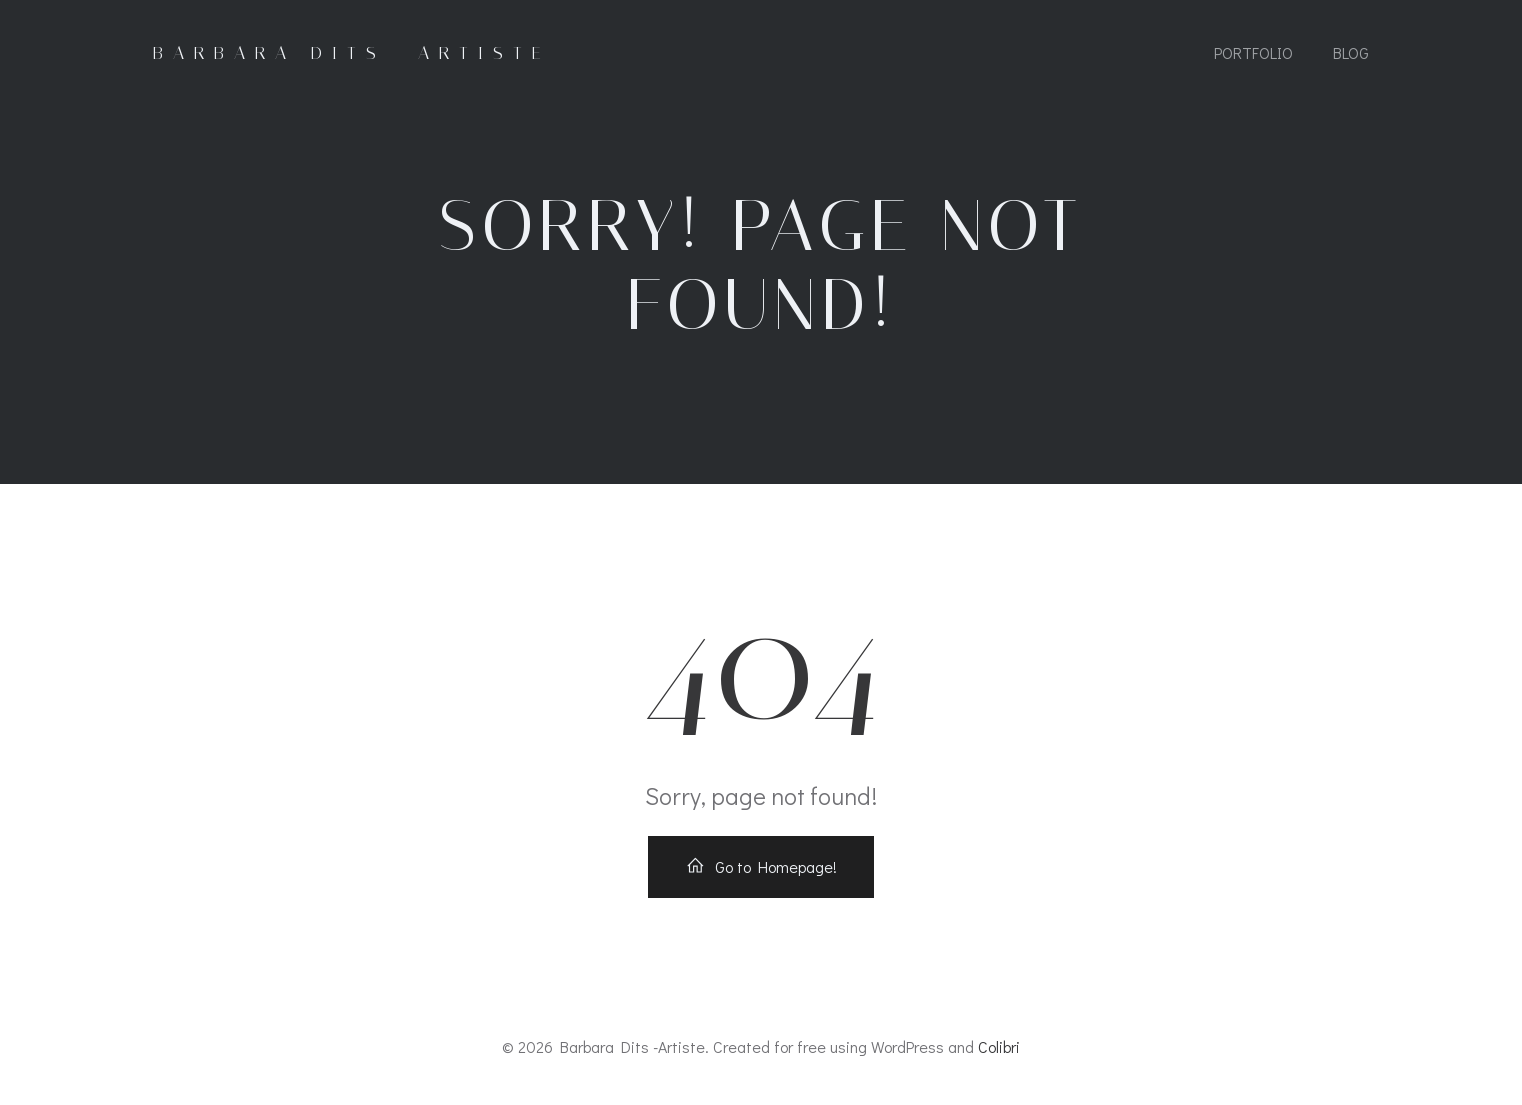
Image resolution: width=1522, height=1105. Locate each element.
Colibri (999, 1046)
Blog (1351, 52)
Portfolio (1253, 52)
